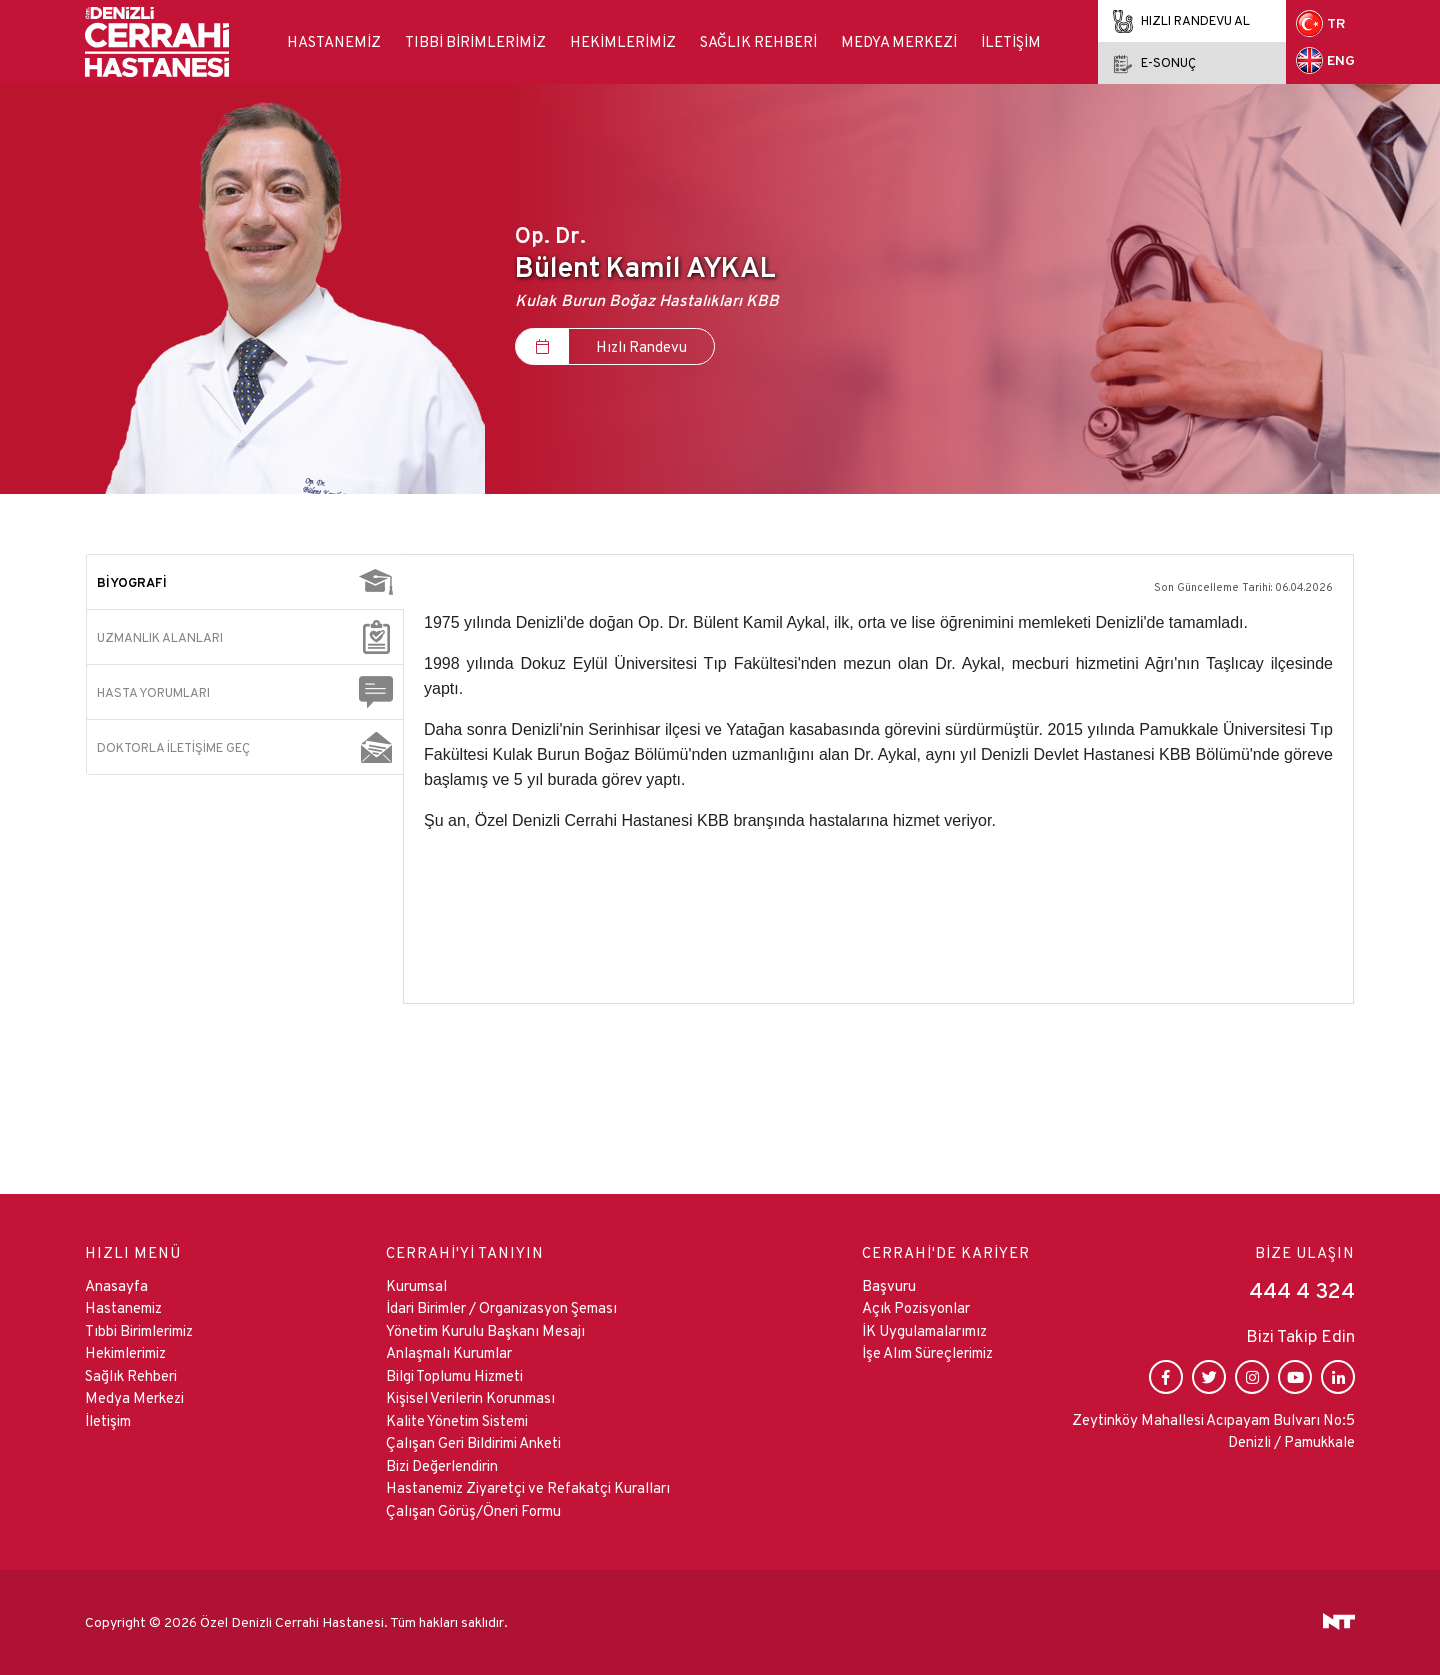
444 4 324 (1302, 1290)
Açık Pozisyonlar (916, 1307)
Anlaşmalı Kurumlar (449, 1352)
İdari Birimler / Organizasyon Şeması (501, 1307)
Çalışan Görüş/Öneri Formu (473, 1510)
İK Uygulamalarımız (924, 1330)
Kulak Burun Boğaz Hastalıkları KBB (647, 300)
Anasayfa (116, 1285)
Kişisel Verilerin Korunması (470, 1397)
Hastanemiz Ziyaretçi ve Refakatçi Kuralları (528, 1487)
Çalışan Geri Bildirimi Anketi (473, 1442)
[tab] (245, 582)
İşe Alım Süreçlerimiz (927, 1352)
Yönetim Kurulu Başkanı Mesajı (485, 1330)
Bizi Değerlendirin (442, 1465)
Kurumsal (416, 1285)
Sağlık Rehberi (758, 41)
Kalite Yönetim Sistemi (457, 1420)
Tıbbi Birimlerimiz (475, 41)
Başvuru (889, 1285)
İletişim (1011, 41)
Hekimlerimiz (623, 41)
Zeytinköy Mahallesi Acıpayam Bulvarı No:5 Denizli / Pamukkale (1213, 1431)
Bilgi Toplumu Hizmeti (454, 1375)
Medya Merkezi (899, 41)
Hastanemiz (334, 41)
